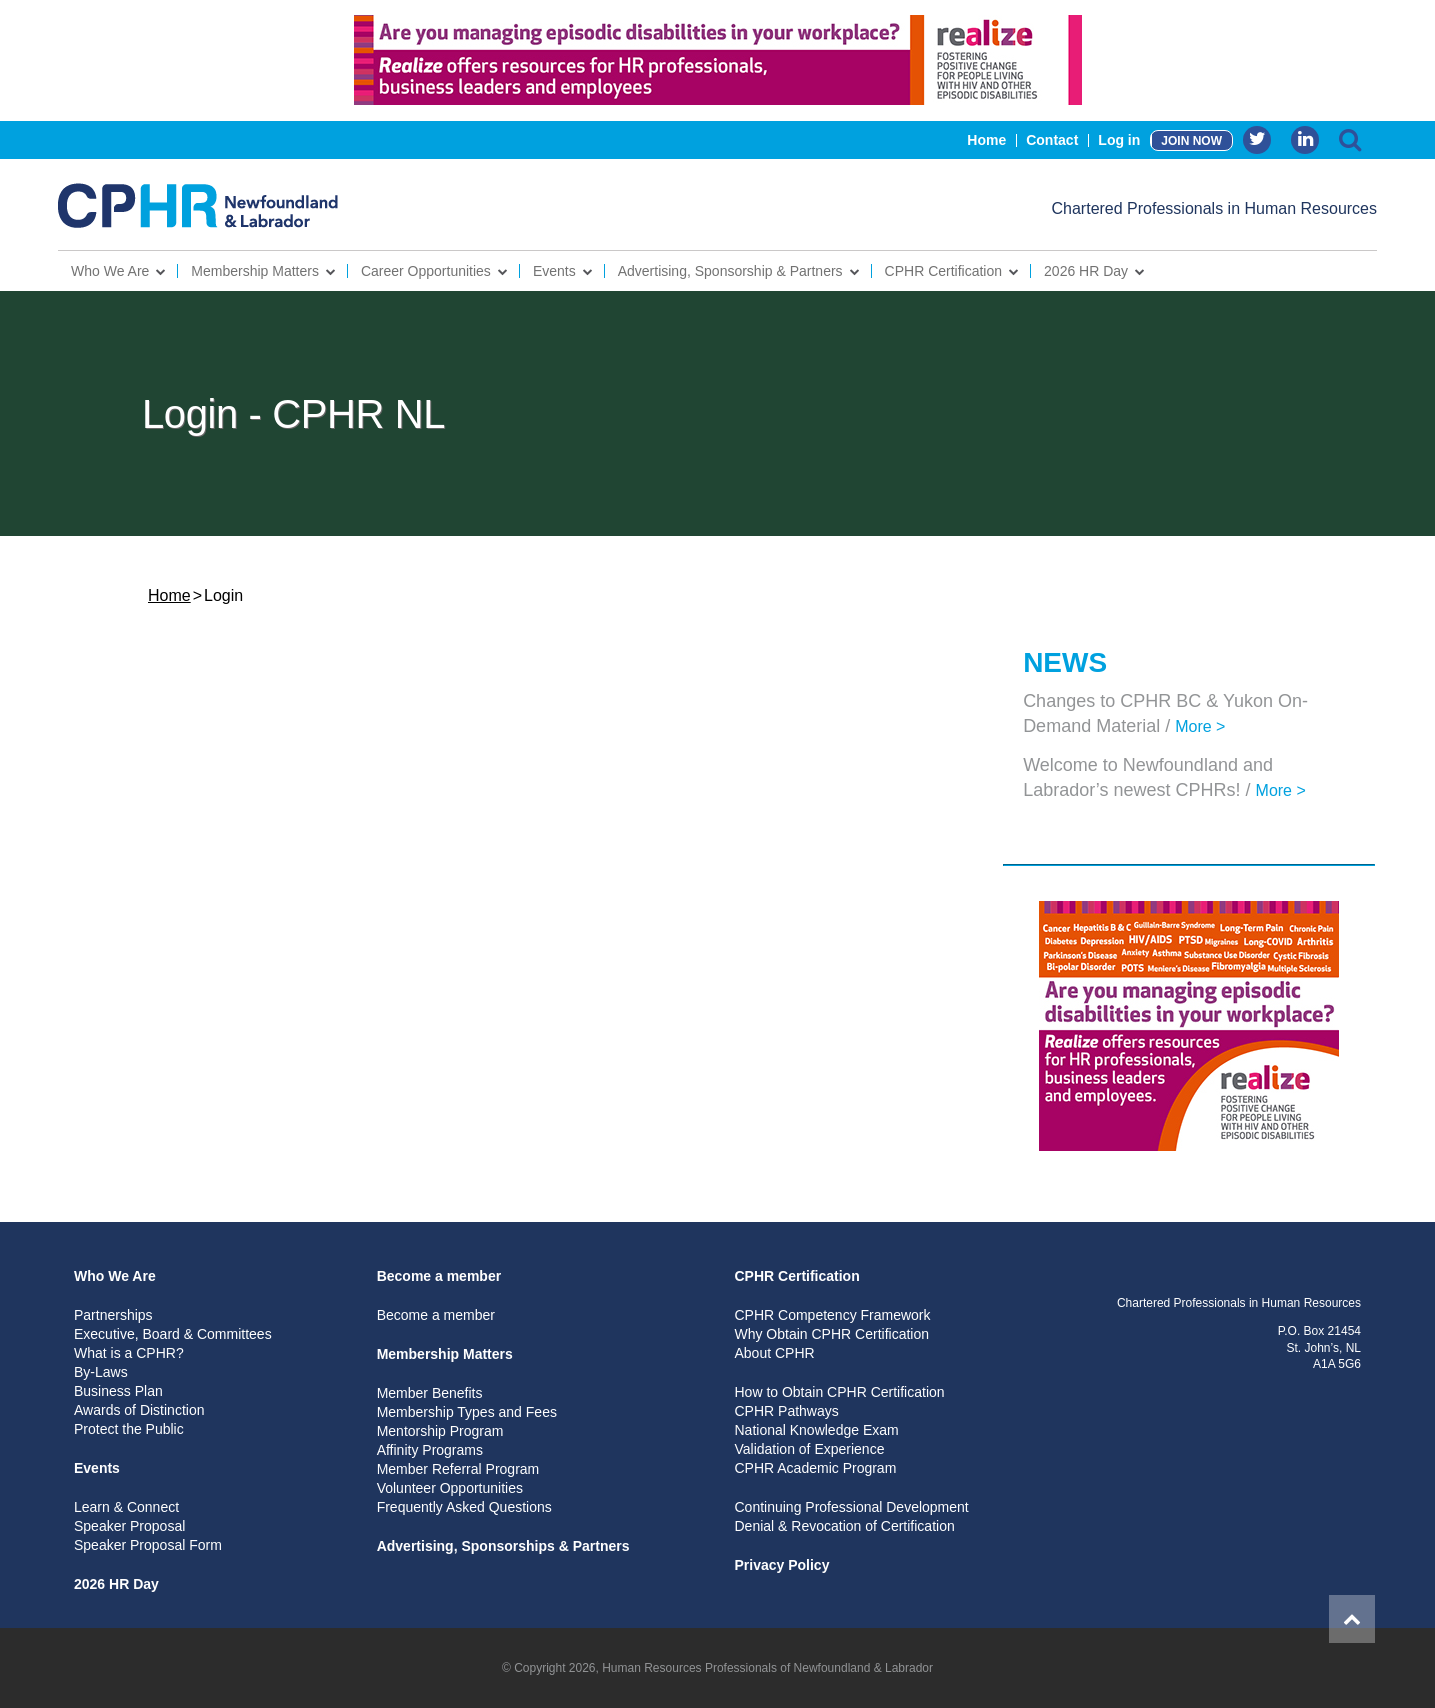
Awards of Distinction (139, 1410)
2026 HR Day (1086, 271)
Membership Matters (255, 271)
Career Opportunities (426, 271)
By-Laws (101, 1372)
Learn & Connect (126, 1507)
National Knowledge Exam (816, 1430)
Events (554, 271)
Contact (1052, 140)
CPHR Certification (943, 271)
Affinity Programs (430, 1450)
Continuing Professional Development (851, 1507)
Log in (1119, 140)
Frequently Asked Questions (464, 1507)
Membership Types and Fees (467, 1412)
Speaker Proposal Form (148, 1545)
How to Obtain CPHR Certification (839, 1392)
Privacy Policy (781, 1565)
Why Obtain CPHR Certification (831, 1334)
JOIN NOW (1191, 141)
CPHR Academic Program (815, 1468)
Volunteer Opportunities (450, 1488)
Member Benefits (430, 1393)
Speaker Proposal (129, 1526)
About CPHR (774, 1353)
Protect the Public (129, 1429)
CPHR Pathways (786, 1411)
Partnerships (113, 1315)
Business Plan (118, 1391)
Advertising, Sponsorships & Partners (503, 1546)
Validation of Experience (809, 1449)
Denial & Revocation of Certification (844, 1526)
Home (986, 140)
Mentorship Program (440, 1431)
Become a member (439, 1276)
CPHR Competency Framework (832, 1315)
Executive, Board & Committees (173, 1334)
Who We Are (110, 271)
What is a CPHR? (129, 1353)
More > (1200, 726)
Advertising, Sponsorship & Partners (730, 271)
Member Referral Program (458, 1469)
